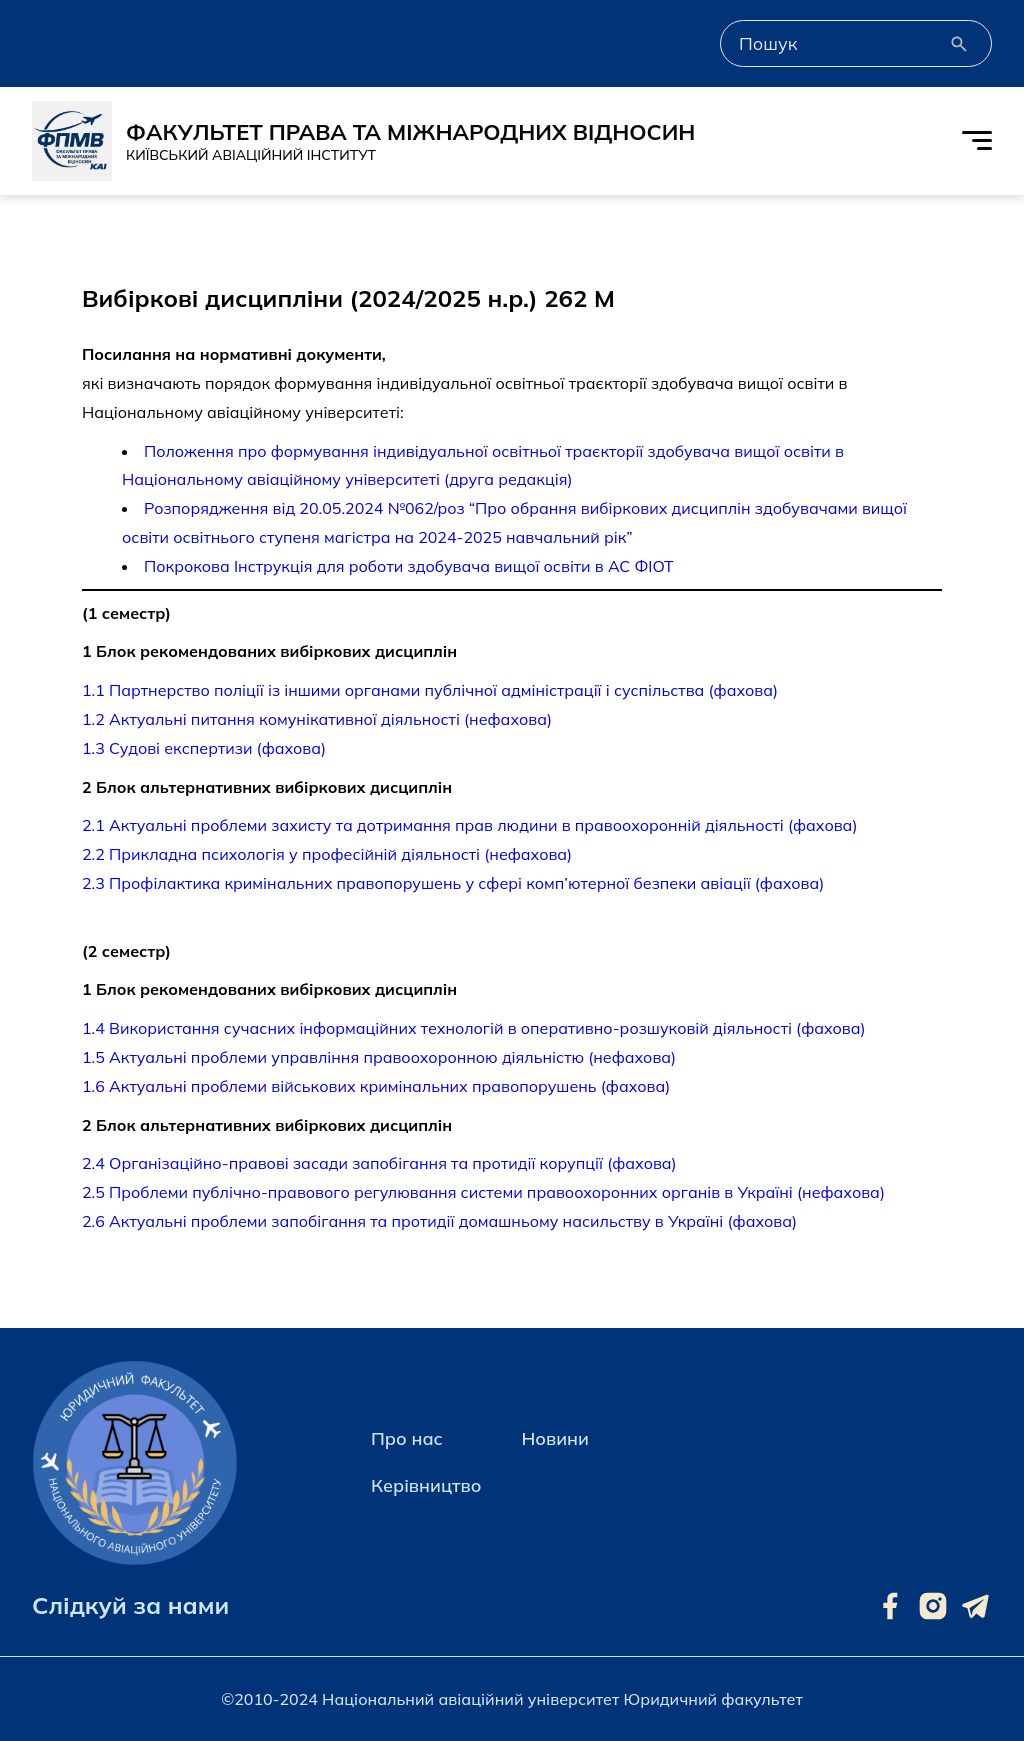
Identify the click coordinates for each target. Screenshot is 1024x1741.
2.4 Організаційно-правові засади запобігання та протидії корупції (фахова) (379, 1163)
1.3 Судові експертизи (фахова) (204, 748)
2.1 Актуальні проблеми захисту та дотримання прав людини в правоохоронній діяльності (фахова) (469, 825)
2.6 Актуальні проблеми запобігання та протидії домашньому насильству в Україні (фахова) (439, 1221)
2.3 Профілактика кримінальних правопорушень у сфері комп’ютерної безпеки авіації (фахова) (453, 883)
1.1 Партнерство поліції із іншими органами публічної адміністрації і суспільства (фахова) (430, 690)
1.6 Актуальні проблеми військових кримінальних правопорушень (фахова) (376, 1086)
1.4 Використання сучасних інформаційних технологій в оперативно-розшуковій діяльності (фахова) (474, 1028)
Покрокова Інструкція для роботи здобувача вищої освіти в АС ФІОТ (409, 566)
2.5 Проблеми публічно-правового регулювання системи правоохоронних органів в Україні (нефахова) (483, 1192)
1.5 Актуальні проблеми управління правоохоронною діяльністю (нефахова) (379, 1057)
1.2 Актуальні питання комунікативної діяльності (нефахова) (317, 719)
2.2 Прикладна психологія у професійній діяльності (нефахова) (327, 854)
